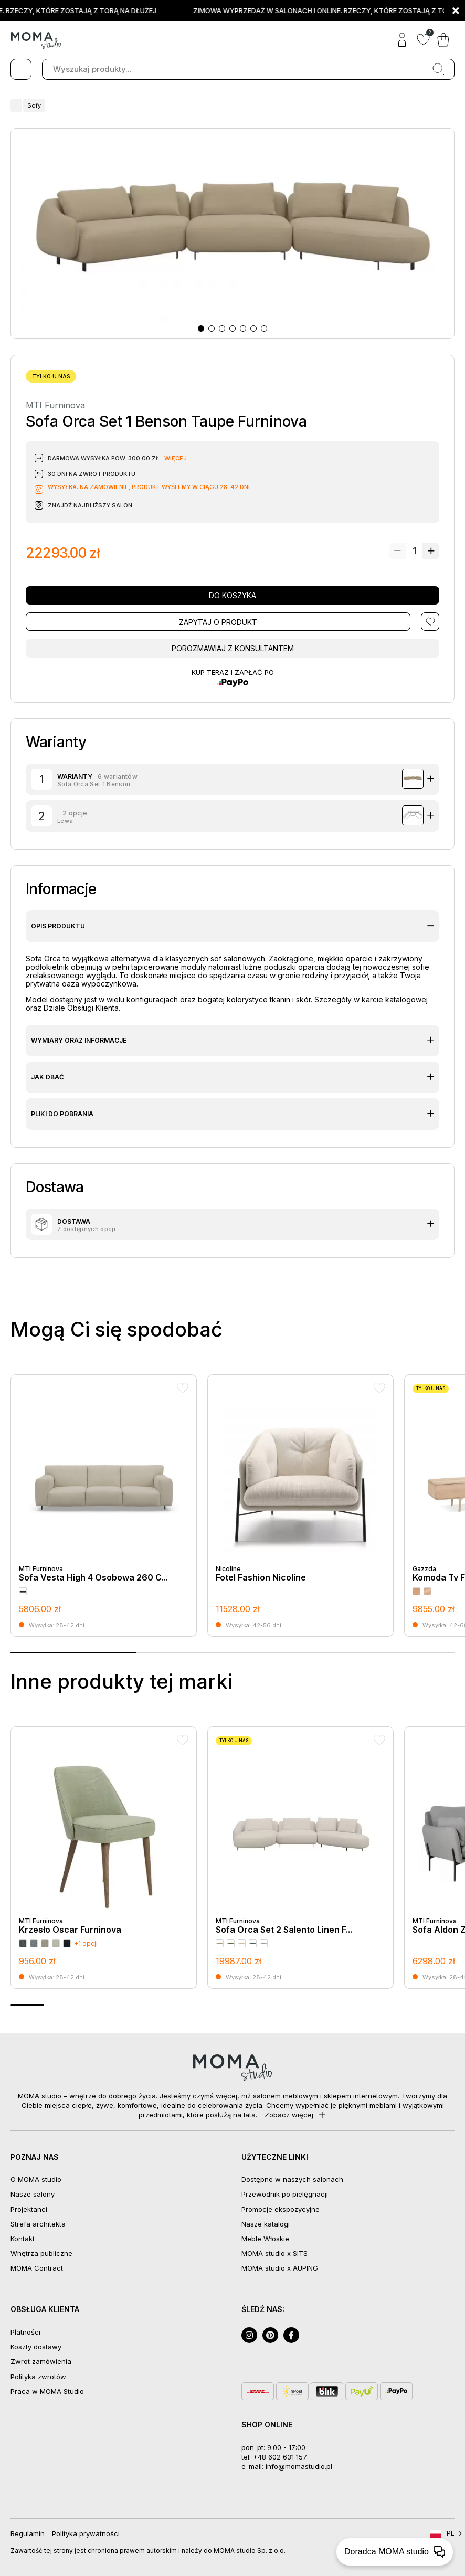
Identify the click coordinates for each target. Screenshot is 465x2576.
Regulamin (27, 2533)
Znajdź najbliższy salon (90, 505)
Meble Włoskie (265, 2238)
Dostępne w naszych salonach (292, 2179)
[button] (201, 328)
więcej (175, 458)
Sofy (32, 105)
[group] (103, 1505)
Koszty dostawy (35, 2346)
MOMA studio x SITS (274, 2253)
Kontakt (22, 2238)
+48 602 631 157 (280, 2457)
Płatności (25, 2332)
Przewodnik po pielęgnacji (284, 2194)
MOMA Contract (36, 2268)
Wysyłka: (63, 487)
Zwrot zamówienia (40, 2361)
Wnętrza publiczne (41, 2253)
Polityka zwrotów (38, 2376)
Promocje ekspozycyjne (280, 2209)
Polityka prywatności (86, 2533)
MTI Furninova (55, 405)
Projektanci (28, 2209)
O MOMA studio (35, 2179)
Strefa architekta (38, 2224)
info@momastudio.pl (299, 2466)
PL (451, 2533)
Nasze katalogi (265, 2224)
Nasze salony (32, 2194)
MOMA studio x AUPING (279, 2268)
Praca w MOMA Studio (47, 2391)
